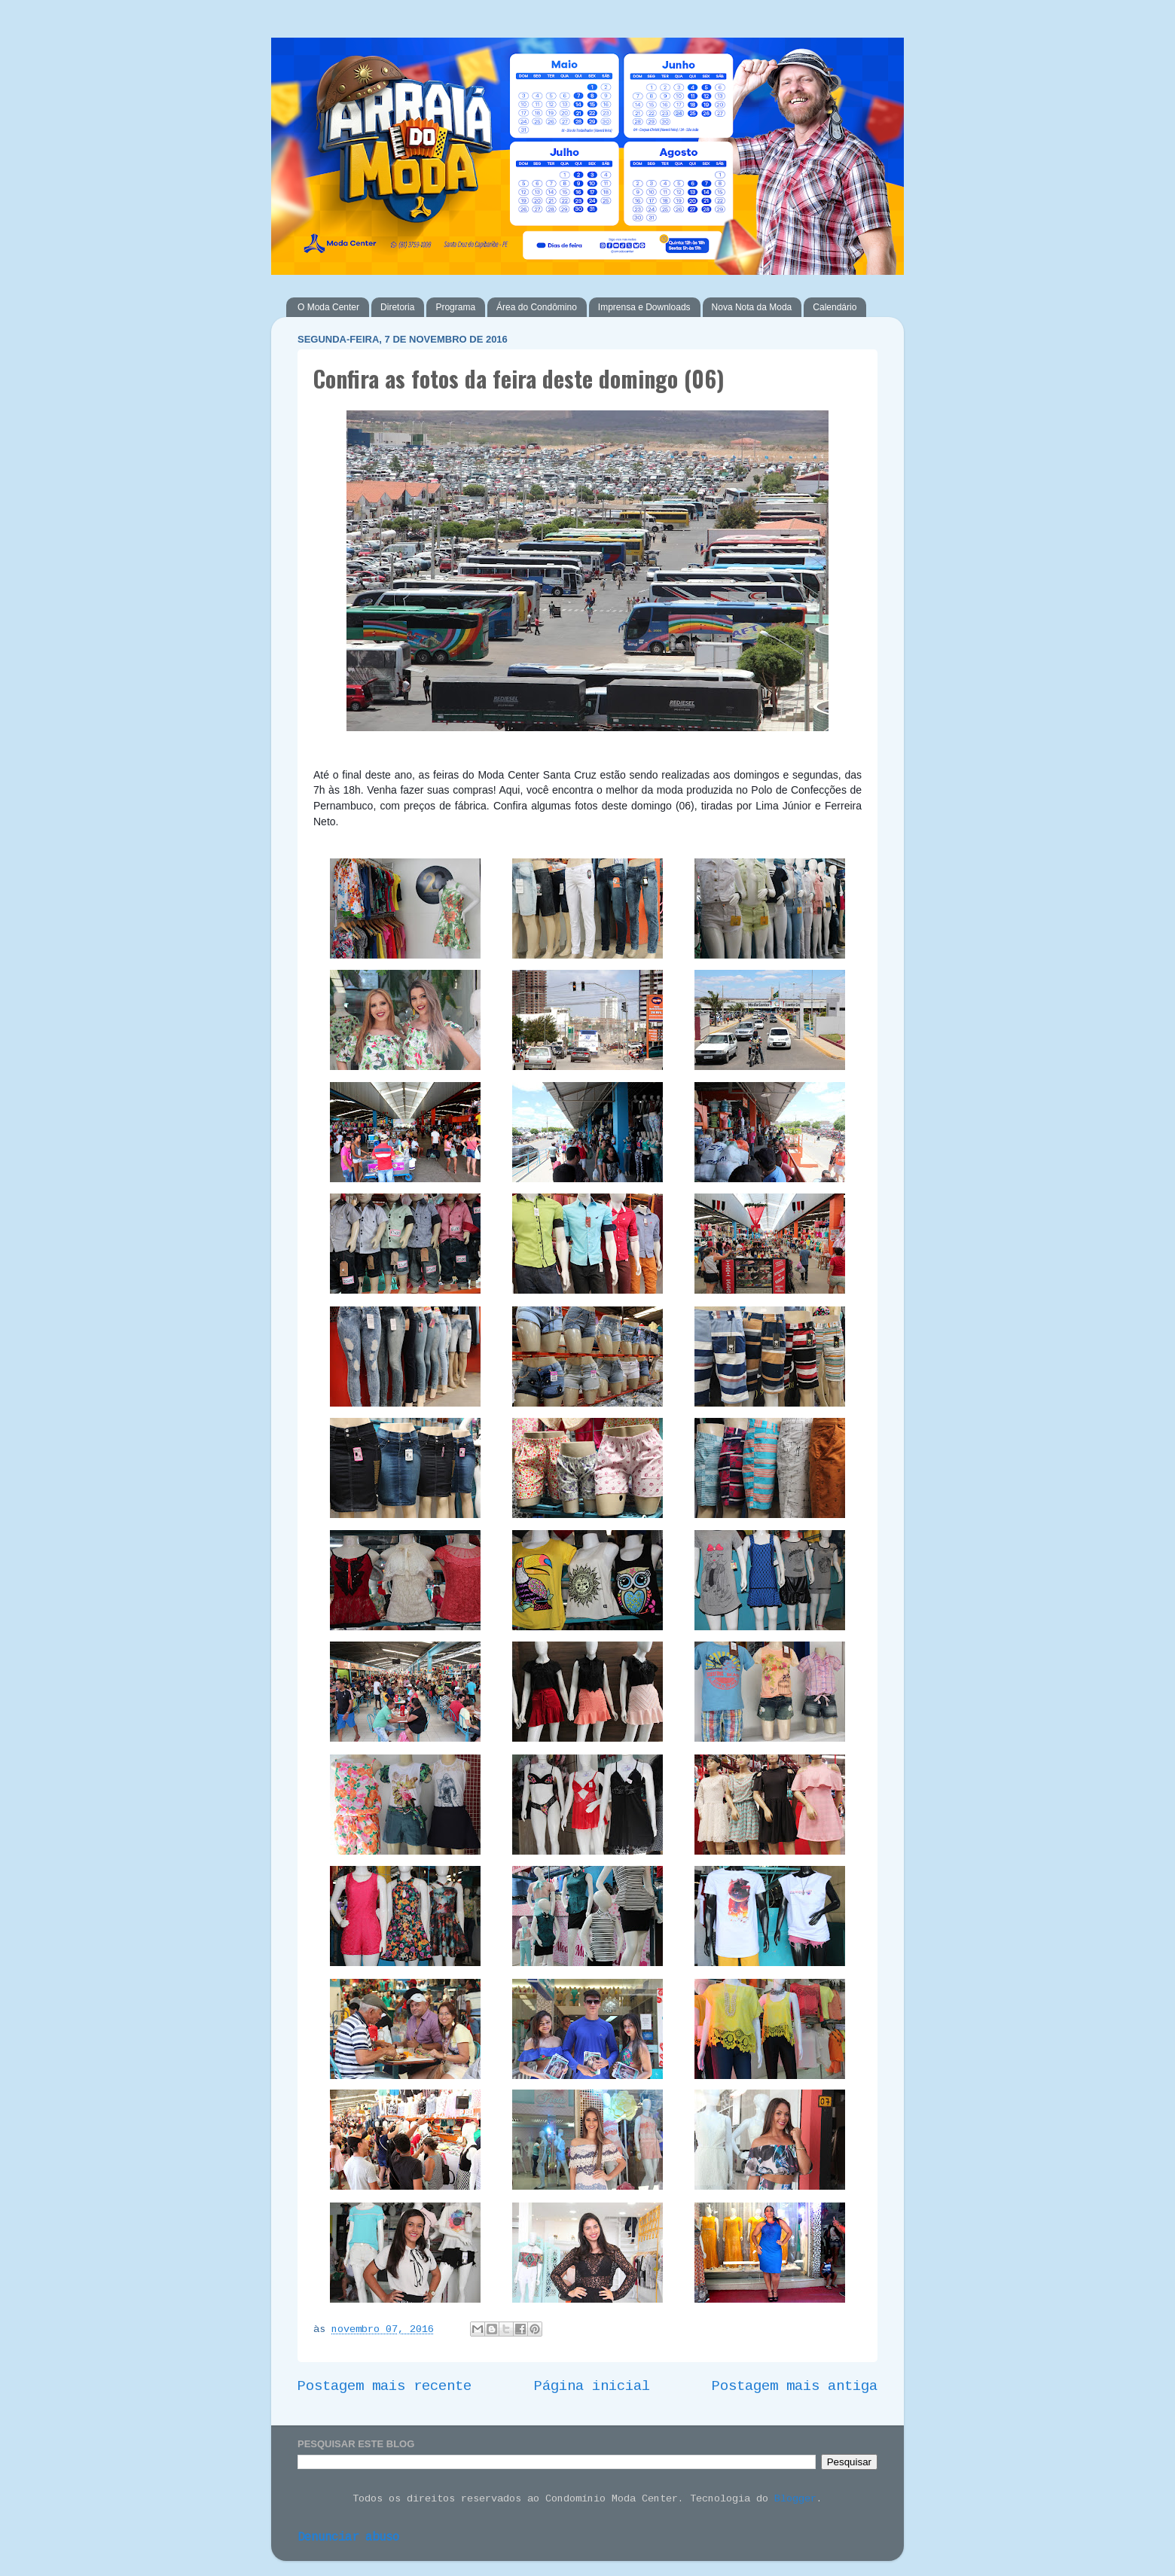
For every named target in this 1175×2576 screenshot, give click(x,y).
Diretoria (397, 307)
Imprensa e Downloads (644, 307)
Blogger (795, 2498)
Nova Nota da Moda (752, 307)
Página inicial (592, 2386)
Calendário (834, 307)
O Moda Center (328, 307)
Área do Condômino (536, 307)
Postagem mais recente (385, 2386)
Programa (455, 307)
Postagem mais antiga (794, 2386)
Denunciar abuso (348, 2537)
